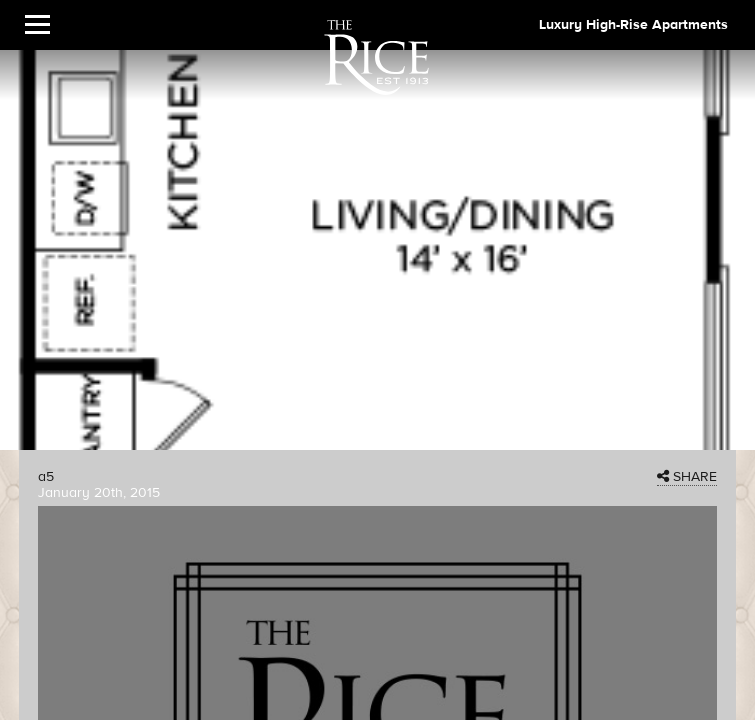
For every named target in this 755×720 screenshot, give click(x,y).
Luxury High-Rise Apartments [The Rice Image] (633, 25)
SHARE (687, 477)
